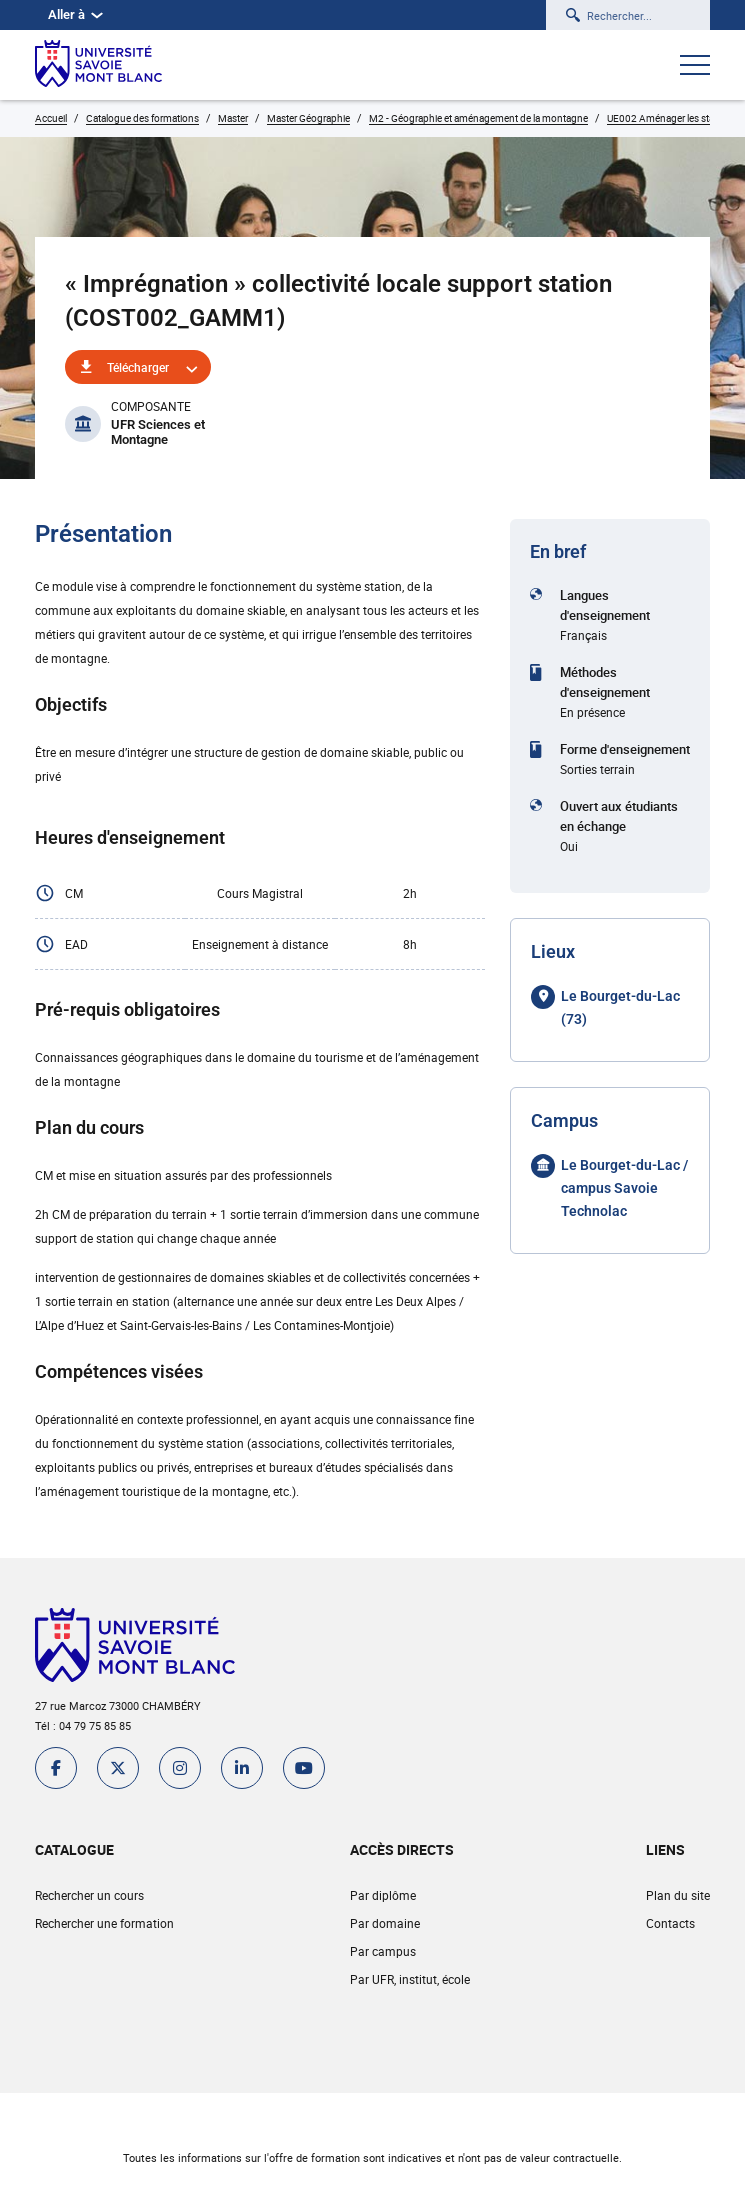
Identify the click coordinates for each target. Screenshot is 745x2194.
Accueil (51, 118)
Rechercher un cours (89, 1895)
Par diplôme (383, 1895)
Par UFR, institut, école (410, 1979)
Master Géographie (308, 118)
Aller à (75, 14)
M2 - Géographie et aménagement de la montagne (478, 118)
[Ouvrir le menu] (695, 67)
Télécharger (138, 367)
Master (233, 118)
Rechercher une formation (104, 1923)
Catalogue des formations (142, 118)
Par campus (383, 1951)
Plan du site (678, 1895)
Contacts (670, 1923)
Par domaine (385, 1923)
